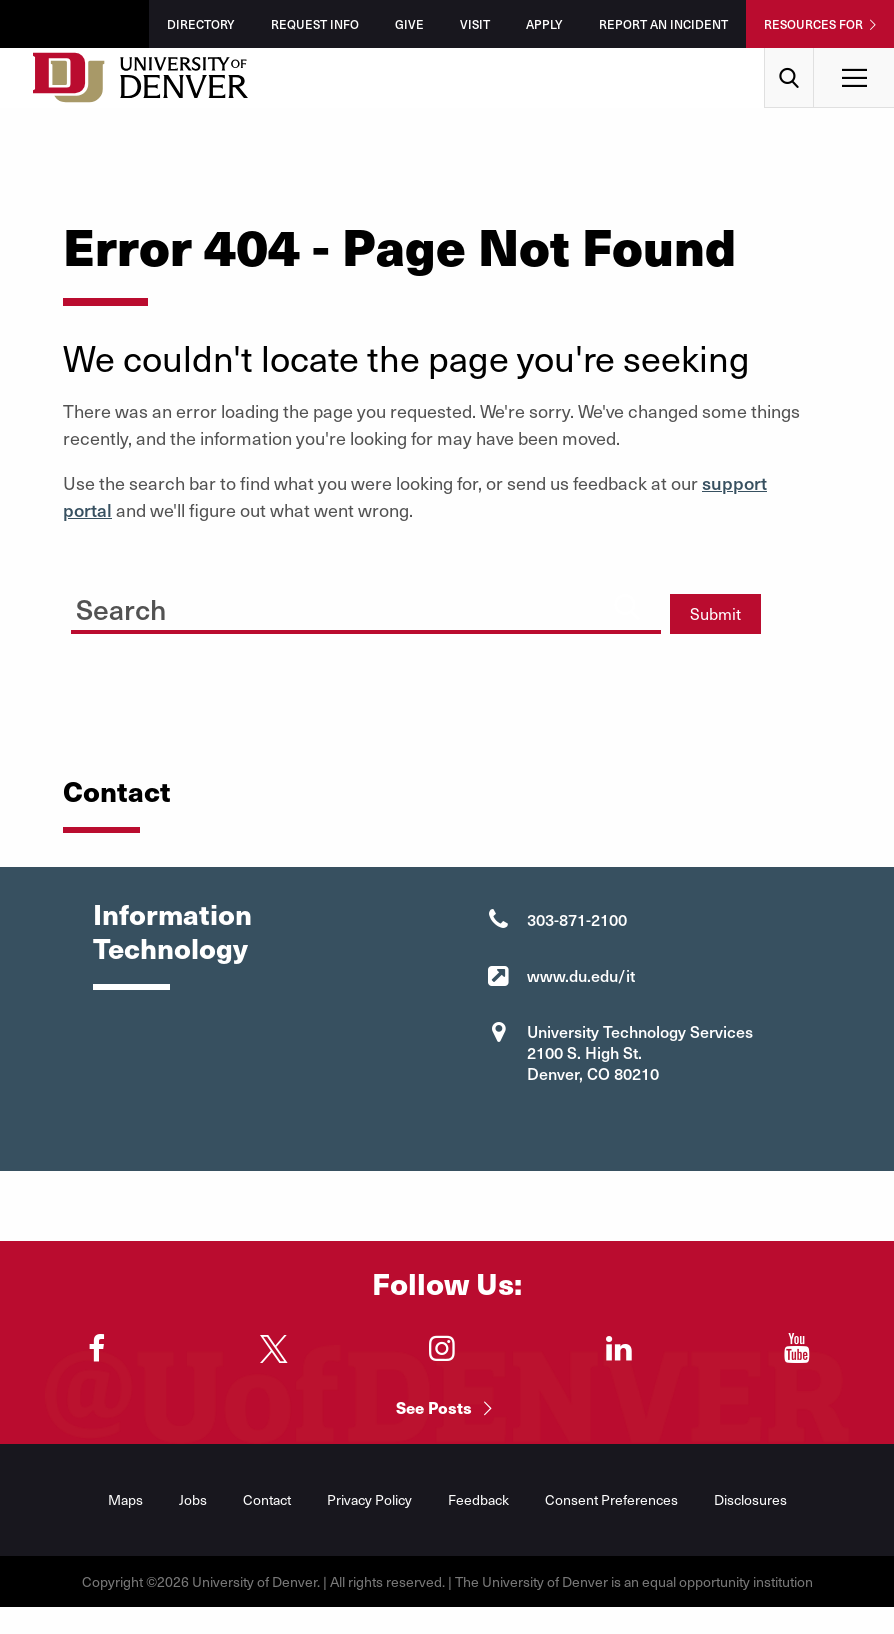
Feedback (478, 1499)
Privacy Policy (369, 1499)
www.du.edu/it (581, 975)
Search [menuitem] (789, 55)
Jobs (193, 1499)
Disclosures (750, 1499)
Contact (267, 1499)
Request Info (315, 24)
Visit (475, 24)
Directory (201, 24)
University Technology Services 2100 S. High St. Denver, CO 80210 (640, 1052)
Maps (125, 1499)
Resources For (813, 24)
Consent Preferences (611, 1499)
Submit (715, 613)
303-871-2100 (577, 919)
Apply (544, 24)
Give (409, 24)
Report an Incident (663, 24)
